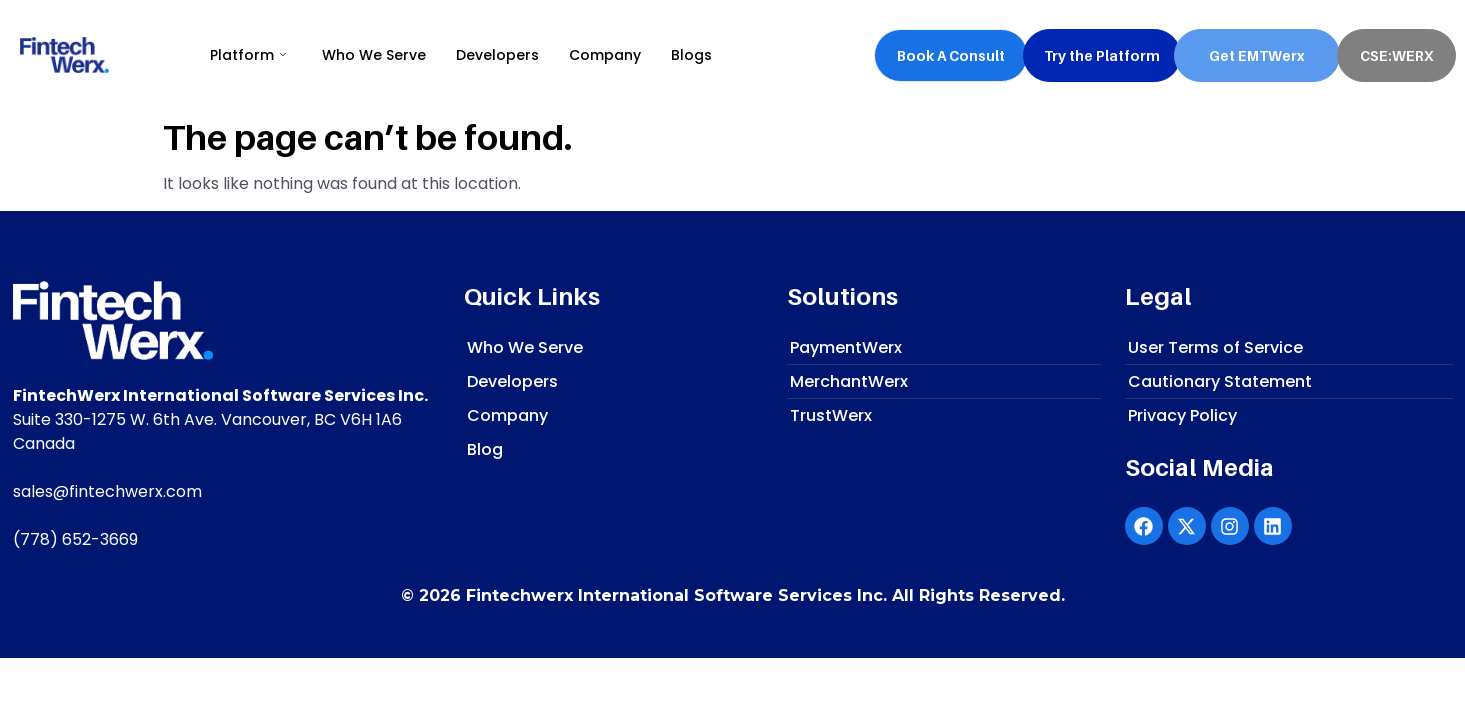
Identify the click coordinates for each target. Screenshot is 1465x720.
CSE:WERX (1396, 55)
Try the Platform (1102, 55)
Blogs (691, 55)
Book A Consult (951, 55)
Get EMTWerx (1257, 55)
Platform (248, 55)
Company (605, 55)
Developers (497, 55)
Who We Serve (374, 55)
